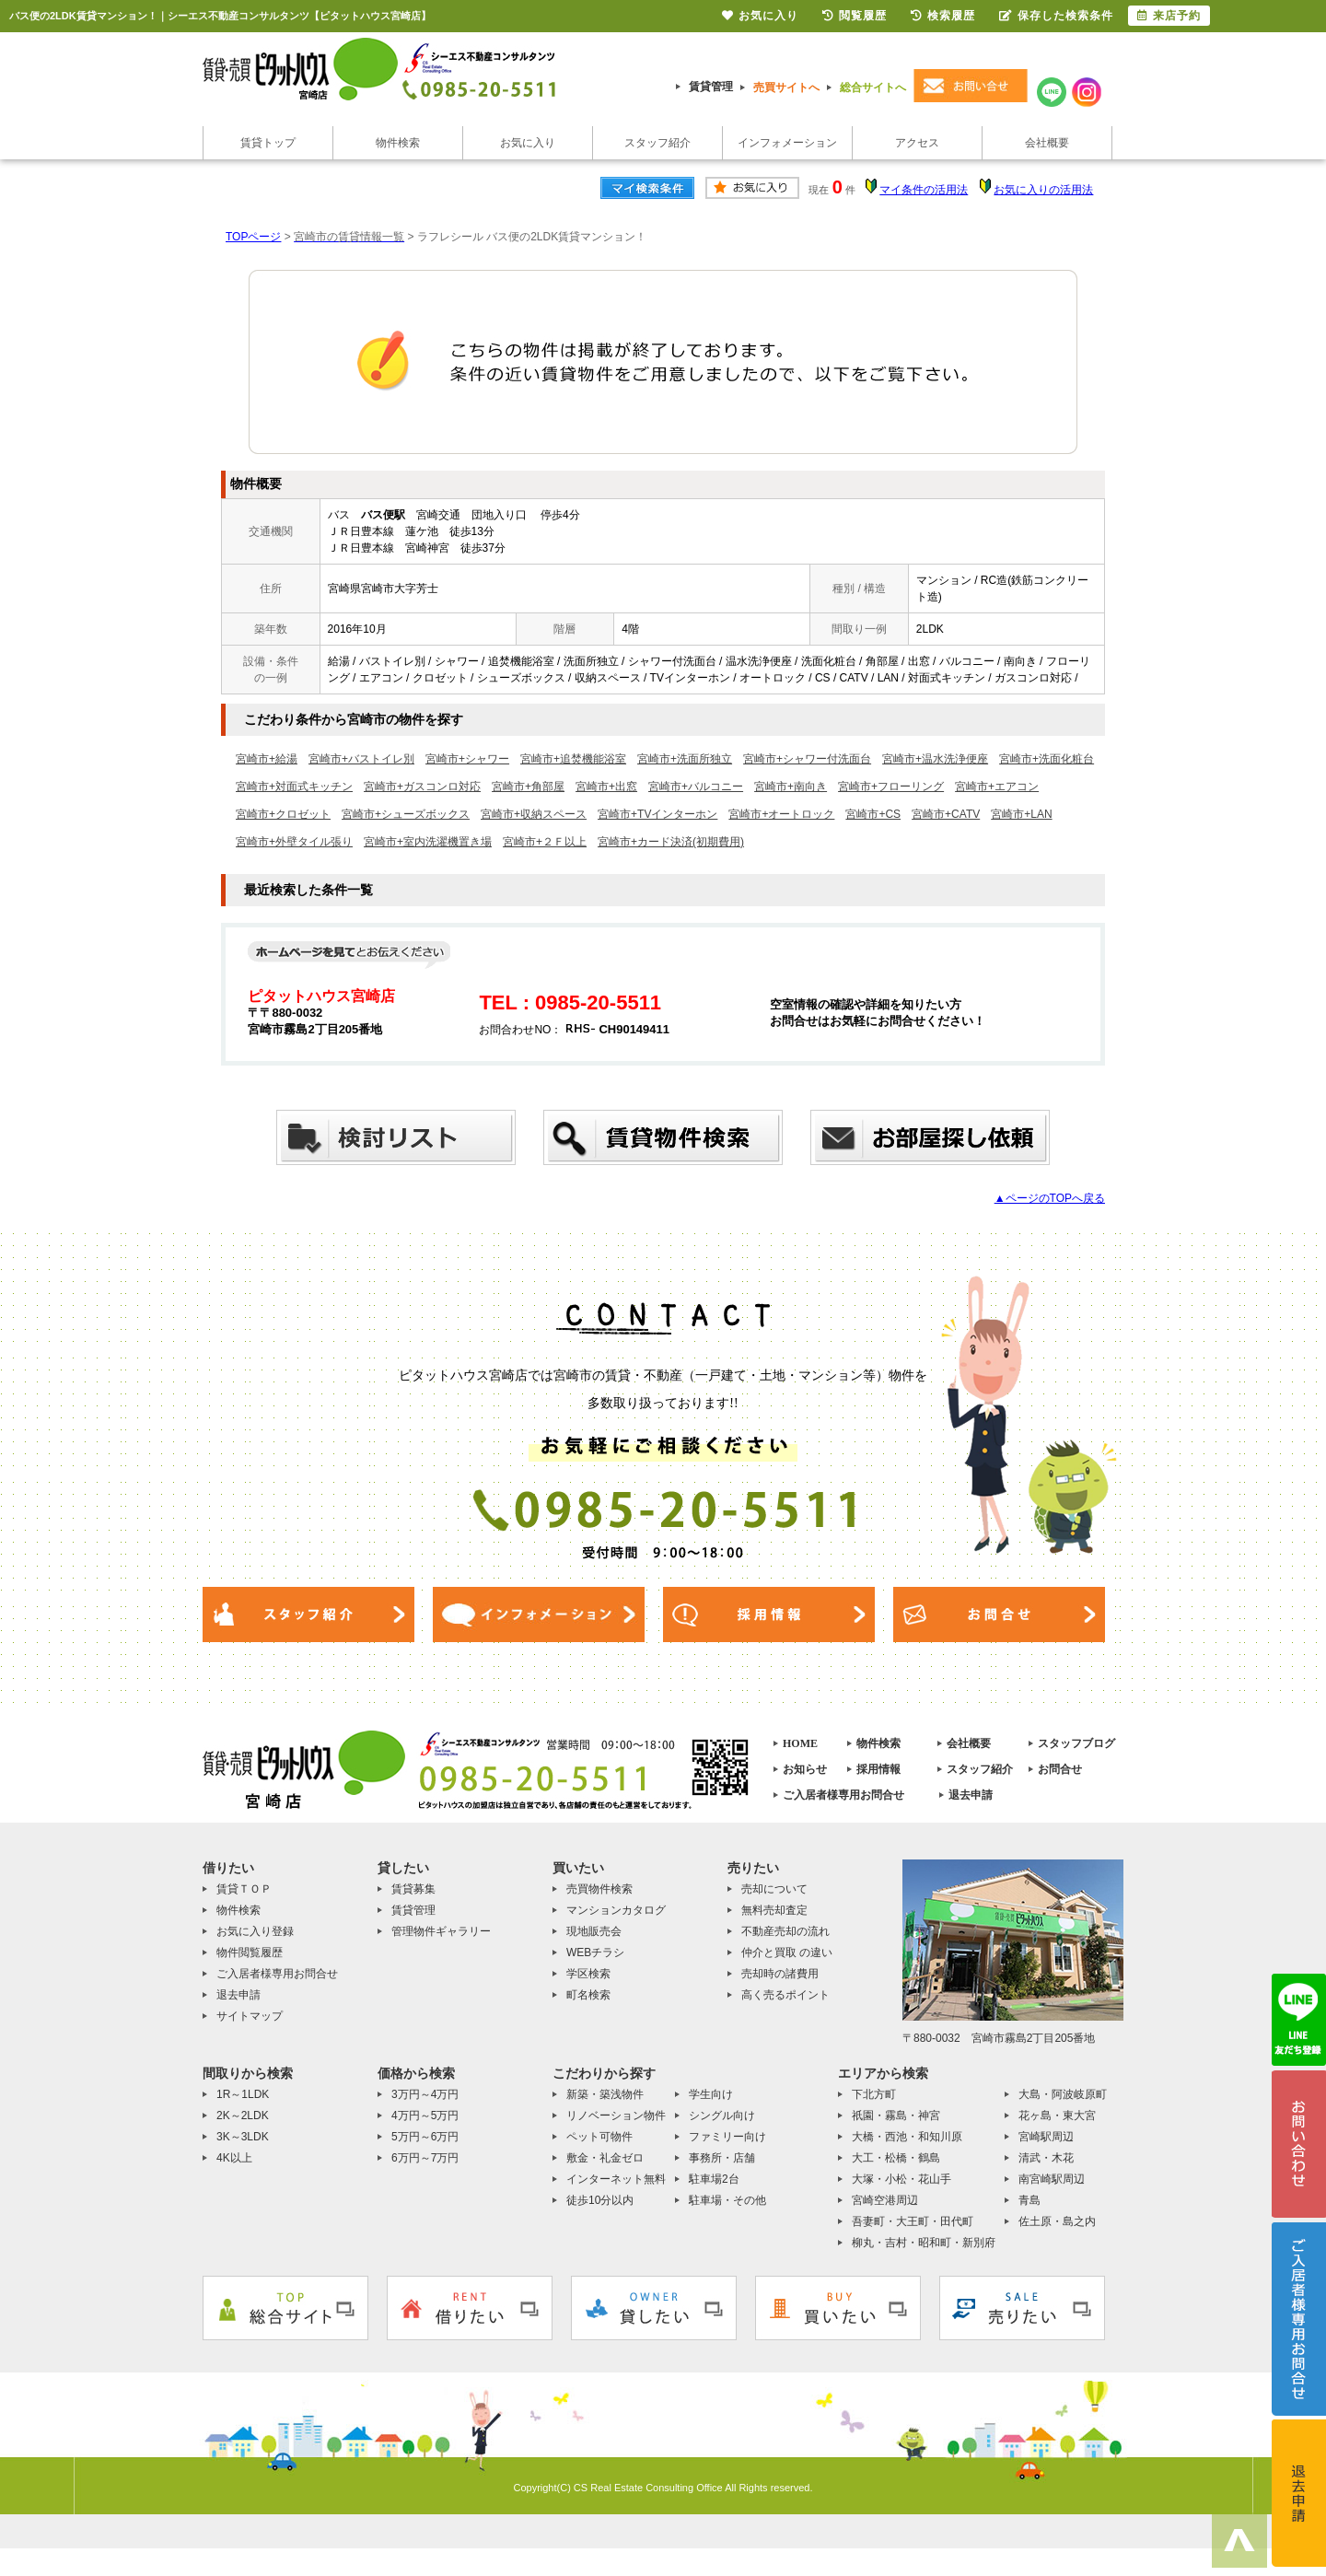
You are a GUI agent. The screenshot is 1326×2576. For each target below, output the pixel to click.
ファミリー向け (727, 2136)
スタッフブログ (1076, 1743)
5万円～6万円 (425, 2136)
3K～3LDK (242, 2136)
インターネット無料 (616, 2179)
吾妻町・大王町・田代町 (912, 2221)
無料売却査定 (774, 1910)
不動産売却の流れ (785, 1931)
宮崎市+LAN (1021, 814)
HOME (800, 1743)
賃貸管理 (711, 86)
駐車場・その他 (727, 2200)
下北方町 (874, 2094)
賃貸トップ (268, 142)
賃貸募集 (413, 1888)
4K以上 (234, 2157)
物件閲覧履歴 (249, 1952)
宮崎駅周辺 (1046, 2136)
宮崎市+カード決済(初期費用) (671, 841)
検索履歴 (943, 15)
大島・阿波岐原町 (1062, 2094)
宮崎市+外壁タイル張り (294, 841)
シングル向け (722, 2115)
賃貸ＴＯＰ (244, 1888)
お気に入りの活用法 (1043, 189)
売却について (774, 1888)
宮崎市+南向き (790, 786)
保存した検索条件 (1056, 15)
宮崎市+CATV (946, 814)
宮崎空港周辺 (885, 2200)
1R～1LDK (242, 2094)
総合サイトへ (873, 87)
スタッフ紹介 (657, 142)
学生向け (711, 2094)
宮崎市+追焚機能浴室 (573, 758)
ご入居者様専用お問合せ (843, 1795)
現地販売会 (594, 1931)
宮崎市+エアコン (997, 786)
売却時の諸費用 (780, 1973)
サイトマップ (249, 2016)
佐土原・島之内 (1057, 2221)
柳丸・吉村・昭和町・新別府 (923, 2242)
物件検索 (398, 142)
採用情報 (878, 1769)
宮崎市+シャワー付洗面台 (807, 758)
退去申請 (970, 1795)
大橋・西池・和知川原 (907, 2136)
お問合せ (1060, 1769)
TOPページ (253, 236)
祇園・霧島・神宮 (896, 2115)
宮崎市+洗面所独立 (684, 758)
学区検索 (588, 1973)
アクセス (917, 142)
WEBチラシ (595, 1952)
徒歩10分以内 (600, 2200)
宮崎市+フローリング (891, 786)
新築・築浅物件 (605, 2094)
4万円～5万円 (425, 2115)
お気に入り (527, 142)
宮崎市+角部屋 (528, 786)
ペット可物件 (599, 2136)
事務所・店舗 (722, 2157)
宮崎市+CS (873, 814)
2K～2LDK (242, 2115)
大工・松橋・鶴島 (896, 2157)
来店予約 (1169, 15)
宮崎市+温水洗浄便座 (935, 758)
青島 (1029, 2200)
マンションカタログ (616, 1910)
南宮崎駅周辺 (1051, 2179)
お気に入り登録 (255, 1931)
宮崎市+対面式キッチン (294, 786)
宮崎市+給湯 (266, 758)
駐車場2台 (714, 2179)
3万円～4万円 (425, 2094)
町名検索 (588, 1994)
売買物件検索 (599, 1888)
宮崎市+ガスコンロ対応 (422, 786)
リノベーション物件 (616, 2115)
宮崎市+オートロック (781, 814)
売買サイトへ (786, 87)
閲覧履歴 (854, 15)
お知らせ (805, 1769)
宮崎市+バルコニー (695, 786)
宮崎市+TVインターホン (657, 814)
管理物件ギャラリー (441, 1931)
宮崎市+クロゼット (283, 814)
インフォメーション (787, 142)
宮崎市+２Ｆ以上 (545, 841)
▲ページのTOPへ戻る (1049, 1198)
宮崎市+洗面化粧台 (1046, 758)
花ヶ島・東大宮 (1057, 2115)
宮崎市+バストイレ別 (361, 758)
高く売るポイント (785, 1994)
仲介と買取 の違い (786, 1952)
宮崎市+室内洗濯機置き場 (428, 841)
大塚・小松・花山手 (901, 2179)
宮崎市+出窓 (606, 786)
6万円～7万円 (425, 2157)
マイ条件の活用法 (923, 189)
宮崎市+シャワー (467, 758)
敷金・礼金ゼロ (605, 2157)
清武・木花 (1046, 2157)
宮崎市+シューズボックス (406, 814)
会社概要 (1047, 142)
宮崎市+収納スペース (534, 814)
